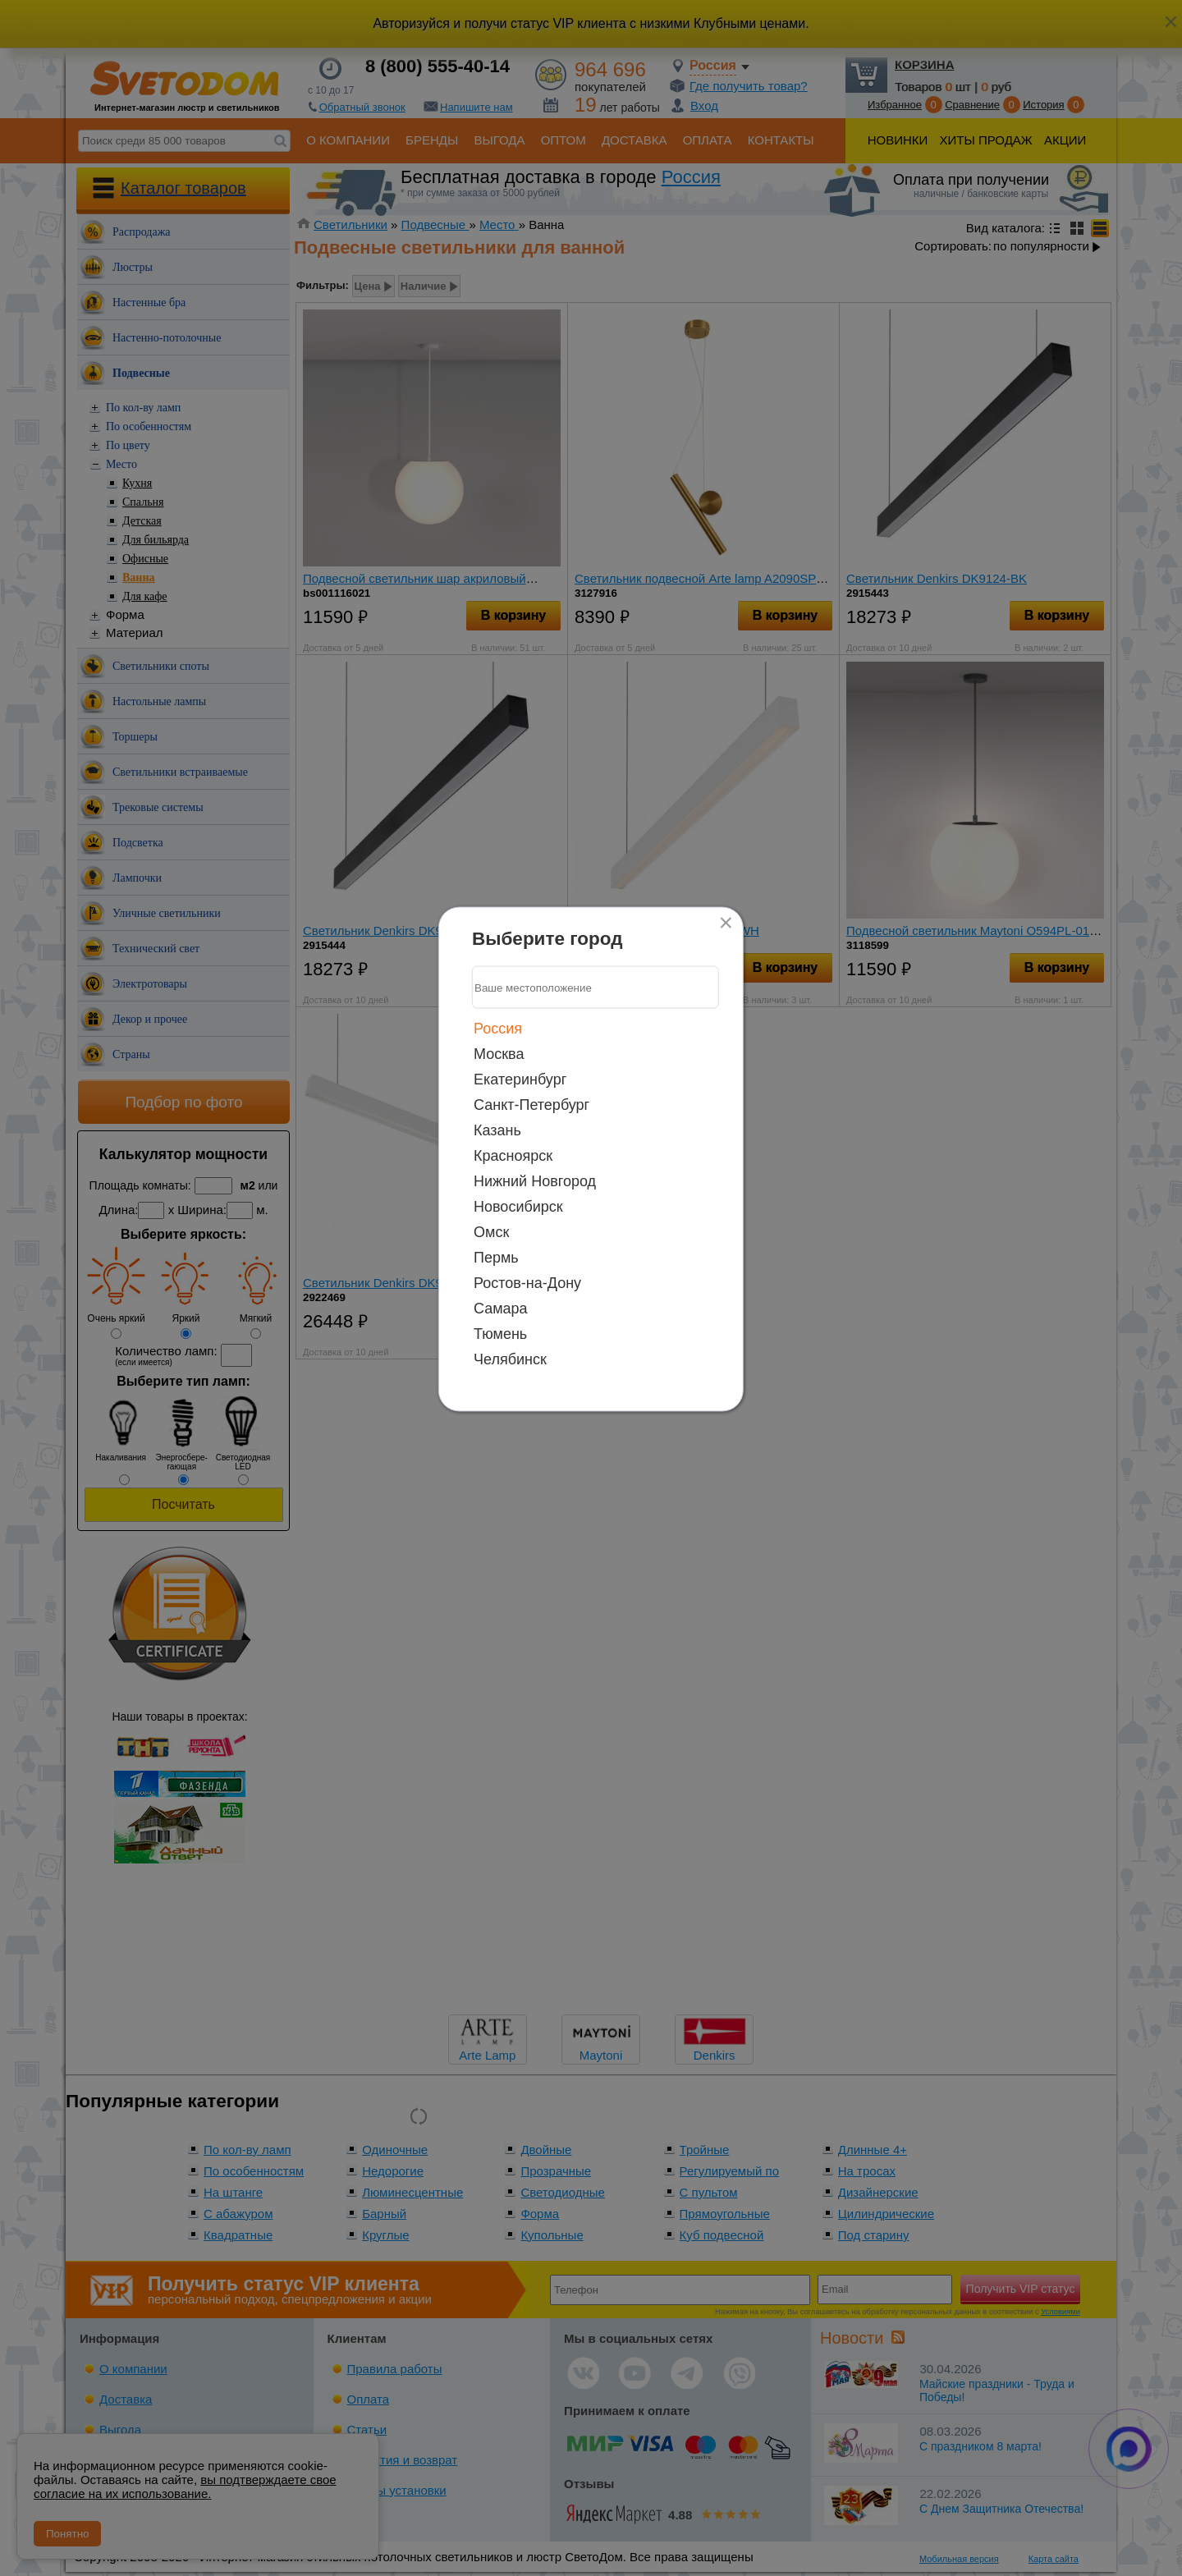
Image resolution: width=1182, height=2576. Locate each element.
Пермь (496, 1257)
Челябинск (510, 1359)
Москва (499, 1054)
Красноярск (513, 1156)
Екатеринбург (520, 1079)
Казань (497, 1130)
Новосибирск (518, 1207)
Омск (491, 1232)
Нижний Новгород (535, 1181)
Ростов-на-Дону (527, 1283)
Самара (501, 1308)
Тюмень (500, 1334)
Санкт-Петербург (531, 1105)
